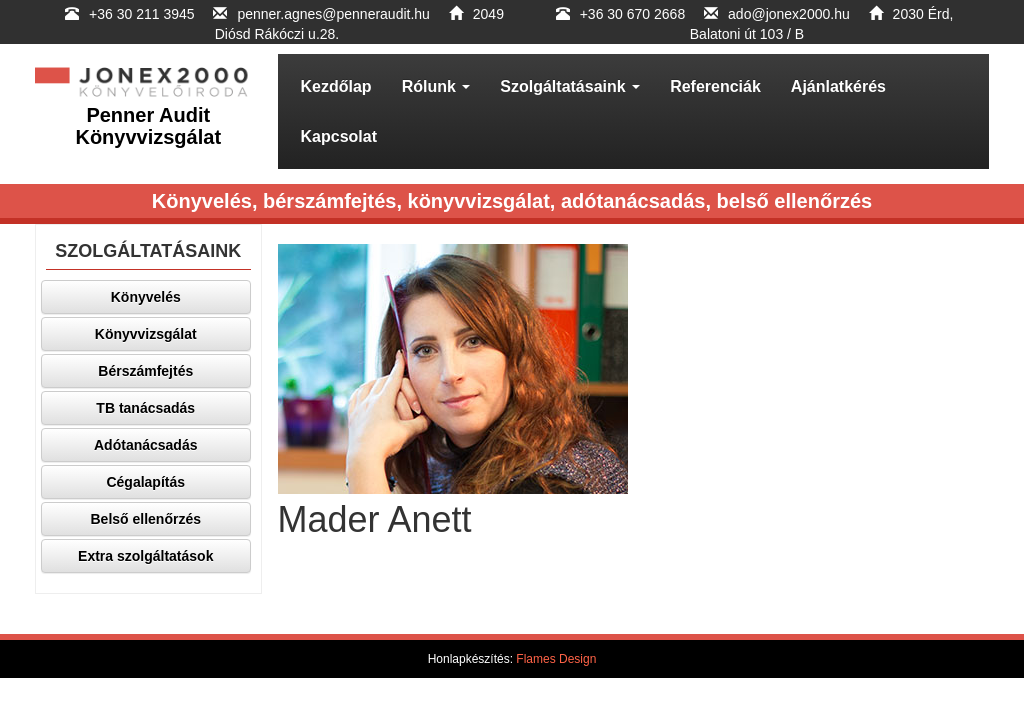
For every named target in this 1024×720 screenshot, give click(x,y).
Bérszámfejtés (145, 371)
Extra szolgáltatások (145, 556)
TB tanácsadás (145, 408)
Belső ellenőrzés (146, 519)
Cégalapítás (145, 482)
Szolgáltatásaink (570, 86)
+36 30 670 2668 (633, 14)
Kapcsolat (339, 136)
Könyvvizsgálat (146, 334)
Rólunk (436, 86)
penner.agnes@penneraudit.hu (333, 14)
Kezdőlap (336, 86)
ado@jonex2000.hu (789, 14)
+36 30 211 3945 (143, 14)
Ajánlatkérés (838, 86)
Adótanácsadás (145, 445)
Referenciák (715, 86)
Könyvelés (146, 297)
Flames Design (556, 659)
